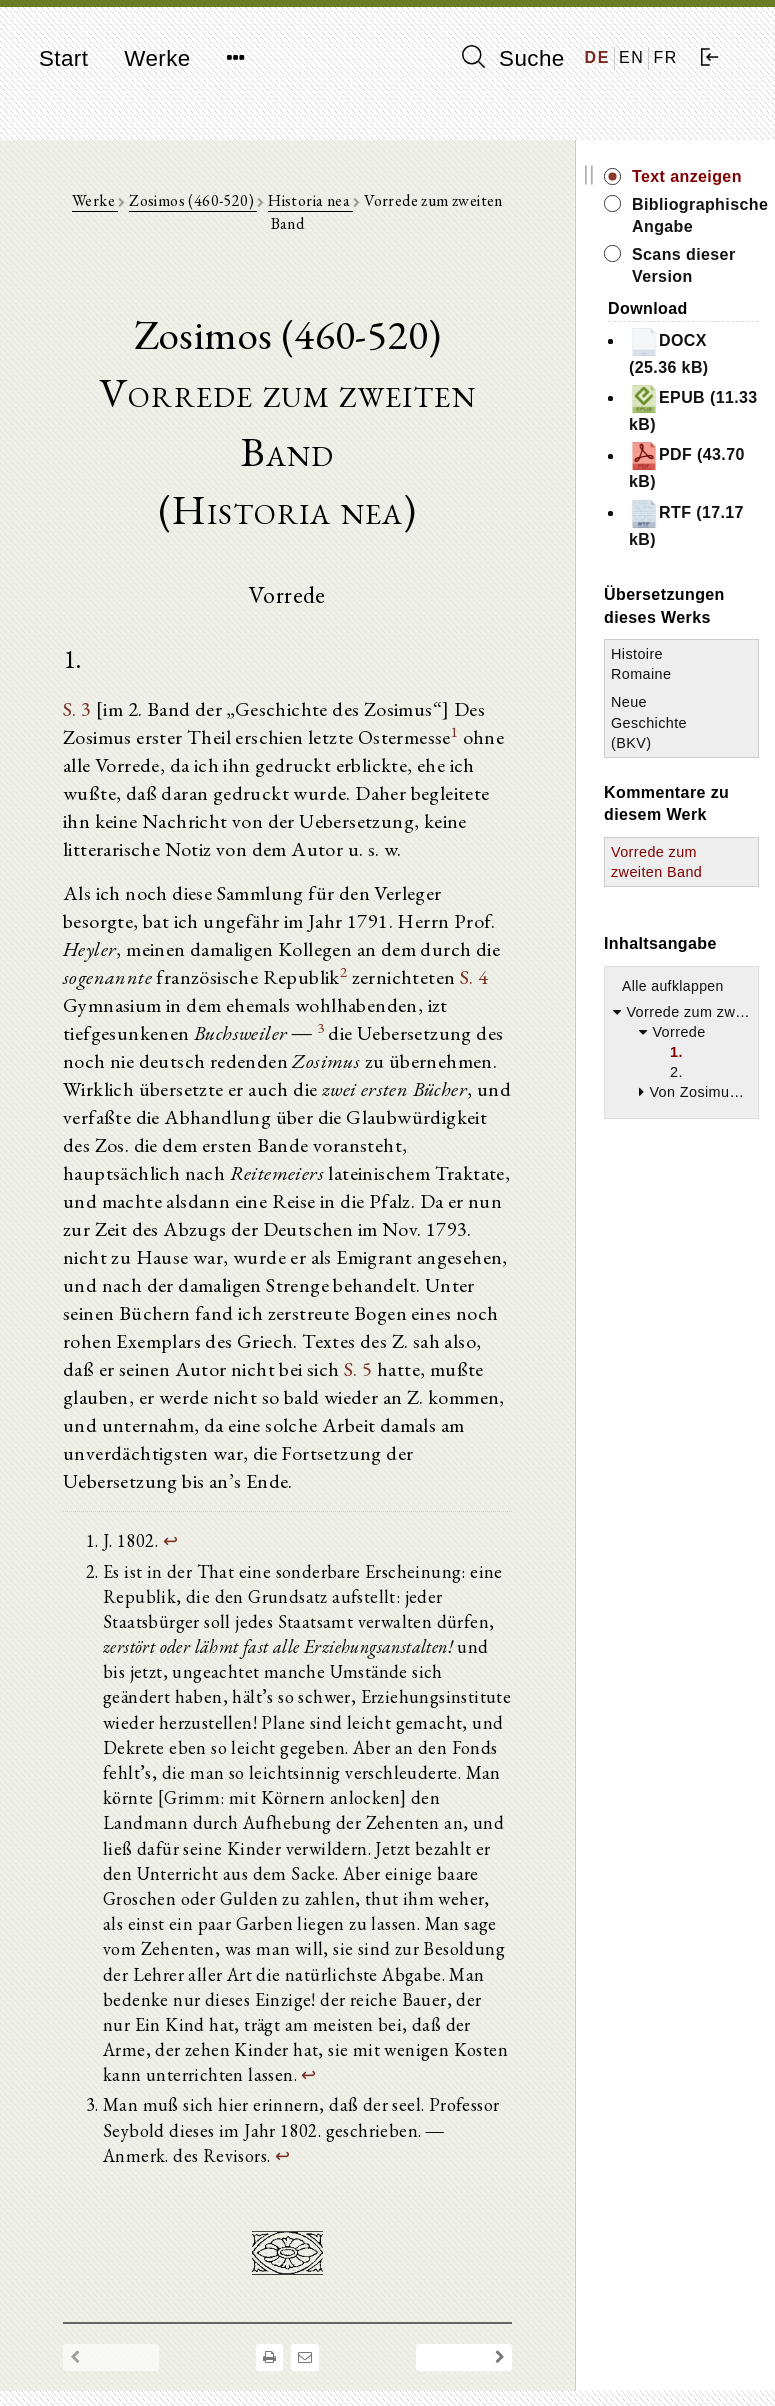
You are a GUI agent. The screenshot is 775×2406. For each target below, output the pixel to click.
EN (631, 57)
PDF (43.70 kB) (687, 465)
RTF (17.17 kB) (686, 523)
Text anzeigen (687, 176)
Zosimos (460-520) (193, 200)
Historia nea (310, 200)
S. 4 (474, 977)
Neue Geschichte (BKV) (649, 722)
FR (665, 57)
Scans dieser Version (684, 265)
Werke (157, 58)
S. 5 (358, 1369)
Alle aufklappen (673, 986)
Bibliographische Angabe (695, 215)
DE (597, 57)
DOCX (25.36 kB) (669, 351)
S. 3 (77, 709)
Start (63, 58)
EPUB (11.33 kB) (693, 408)
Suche (513, 58)
